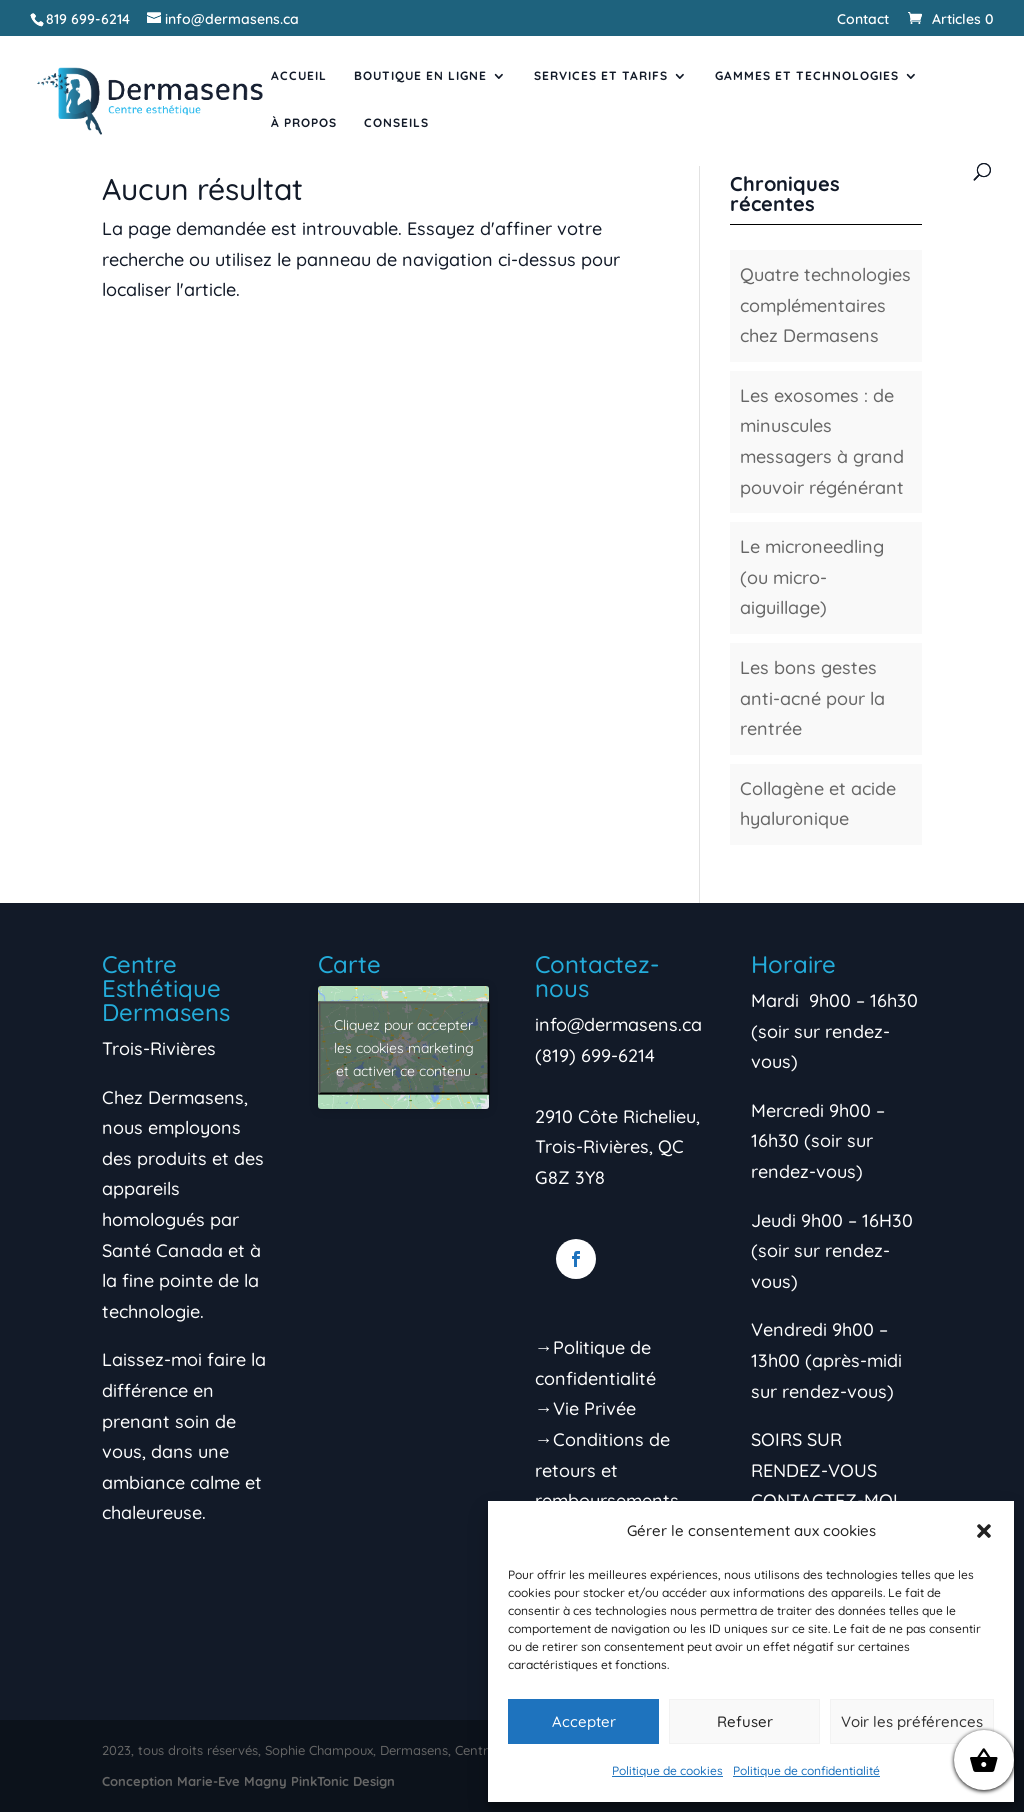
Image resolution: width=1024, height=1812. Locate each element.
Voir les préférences (912, 1721)
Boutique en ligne (420, 76)
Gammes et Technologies (807, 76)
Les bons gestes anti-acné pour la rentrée (812, 698)
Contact (863, 20)
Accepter (584, 1721)
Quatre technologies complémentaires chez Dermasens (825, 305)
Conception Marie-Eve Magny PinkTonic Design (248, 1781)
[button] (984, 1531)
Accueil (299, 76)
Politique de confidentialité (806, 1770)
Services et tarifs (601, 76)
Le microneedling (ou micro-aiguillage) (812, 577)
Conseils (396, 123)
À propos (304, 123)
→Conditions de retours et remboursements (607, 1470)
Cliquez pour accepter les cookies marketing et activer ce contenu (404, 1047)
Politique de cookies (667, 1770)
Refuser (745, 1721)
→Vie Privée (585, 1408)
